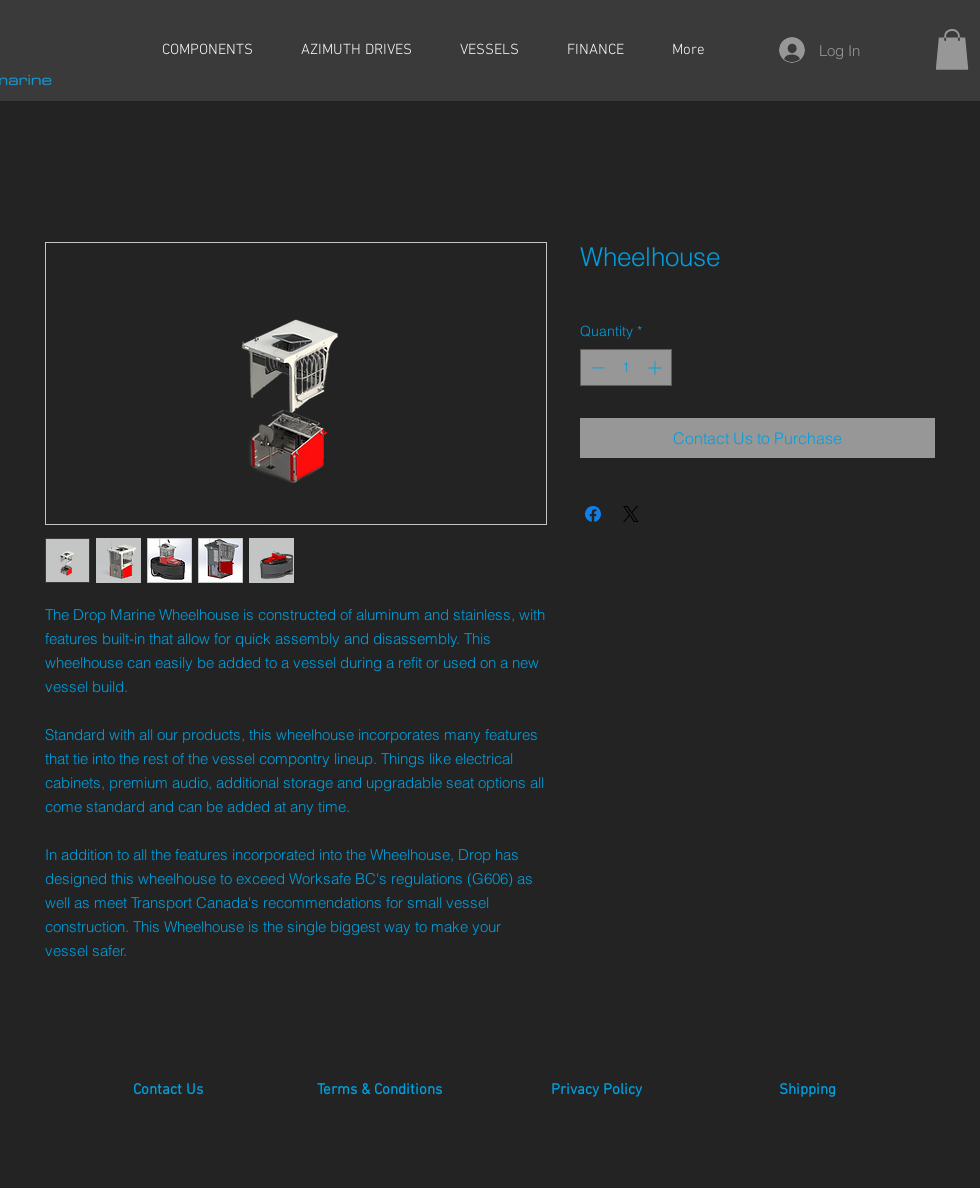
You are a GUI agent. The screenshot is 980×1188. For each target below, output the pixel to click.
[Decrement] (595, 367)
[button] (952, 49)
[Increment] (656, 367)
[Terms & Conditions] (379, 1090)
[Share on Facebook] (593, 514)
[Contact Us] (168, 1090)
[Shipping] (807, 1090)
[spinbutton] (626, 367)
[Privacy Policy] (596, 1090)
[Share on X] (631, 514)
